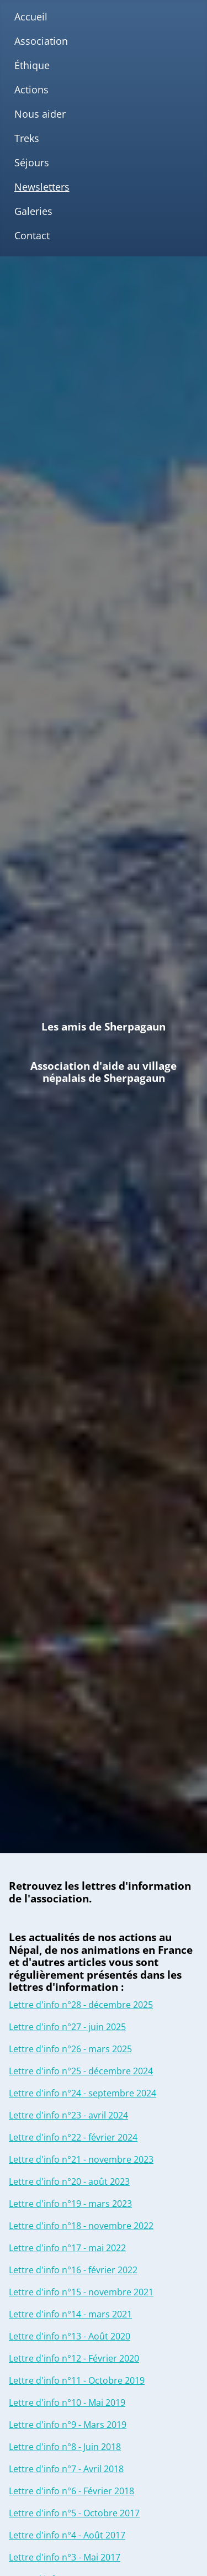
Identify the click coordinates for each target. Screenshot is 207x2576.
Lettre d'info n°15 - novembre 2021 (81, 2292)
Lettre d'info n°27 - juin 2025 (67, 2027)
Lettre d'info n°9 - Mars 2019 (67, 2425)
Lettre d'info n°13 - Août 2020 (69, 2336)
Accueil (30, 16)
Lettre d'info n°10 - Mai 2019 (67, 2402)
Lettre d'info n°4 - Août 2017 (67, 2535)
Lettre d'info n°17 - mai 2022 (67, 2248)
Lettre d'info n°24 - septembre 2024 (82, 2093)
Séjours (31, 162)
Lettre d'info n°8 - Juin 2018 (65, 2447)
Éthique (32, 65)
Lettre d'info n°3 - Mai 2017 (64, 2557)
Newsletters (42, 186)
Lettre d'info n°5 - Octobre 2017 (74, 2513)
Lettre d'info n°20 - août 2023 (69, 2181)
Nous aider (40, 113)
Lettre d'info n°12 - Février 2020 (74, 2358)
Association (41, 41)
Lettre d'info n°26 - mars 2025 (70, 2049)
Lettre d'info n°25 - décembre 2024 (81, 2071)
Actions (31, 89)
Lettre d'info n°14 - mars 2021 (70, 2314)
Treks (26, 138)
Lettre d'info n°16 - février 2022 (73, 2270)
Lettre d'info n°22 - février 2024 (73, 2137)
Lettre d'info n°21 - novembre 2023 (81, 2159)
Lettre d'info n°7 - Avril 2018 (66, 2469)
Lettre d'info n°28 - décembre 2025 (81, 2005)
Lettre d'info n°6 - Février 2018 (71, 2491)
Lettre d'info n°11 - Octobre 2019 (77, 2380)
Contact (32, 235)
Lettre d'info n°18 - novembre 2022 (81, 2226)
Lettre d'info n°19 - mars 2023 (70, 2204)
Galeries (33, 211)
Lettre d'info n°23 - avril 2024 (68, 2115)
